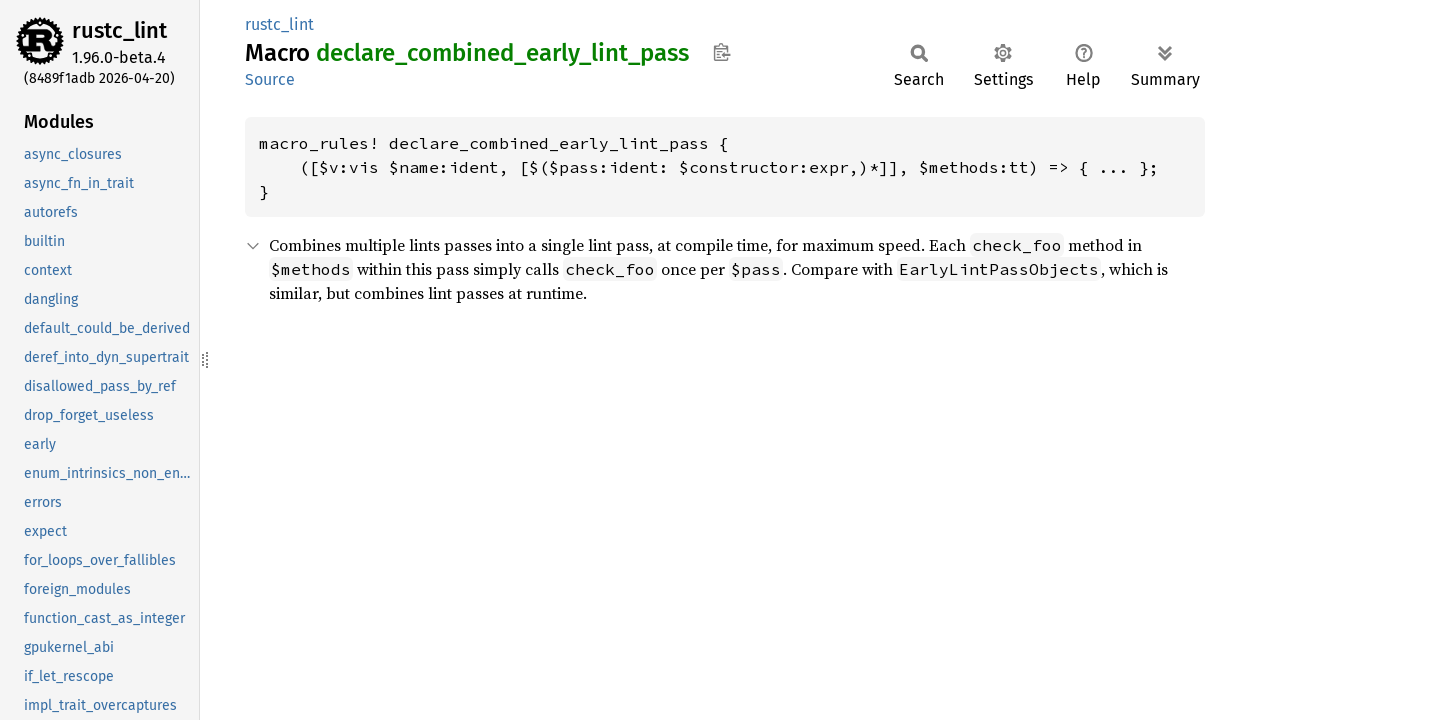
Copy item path (721, 52)
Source (270, 79)
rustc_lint (119, 30)
